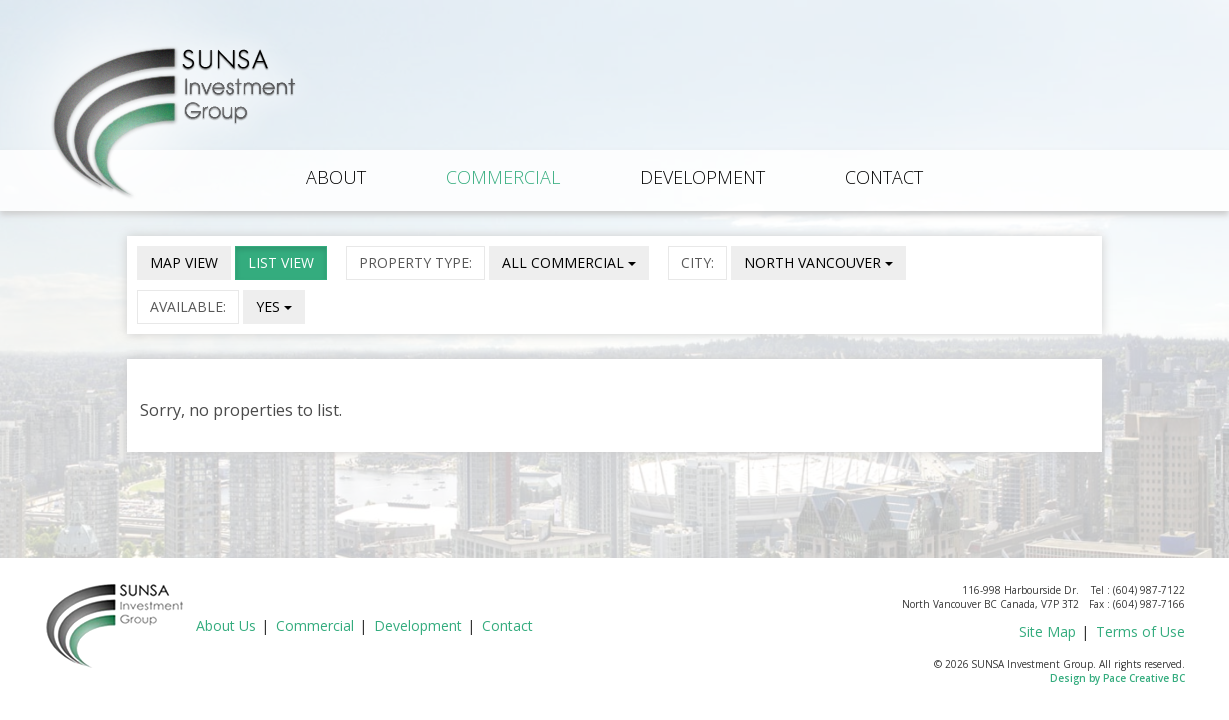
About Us (226, 625)
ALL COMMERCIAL (569, 262)
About (336, 177)
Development (702, 177)
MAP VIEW (184, 262)
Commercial (503, 177)
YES (274, 306)
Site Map (1047, 631)
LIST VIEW (281, 262)
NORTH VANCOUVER (818, 262)
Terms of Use (1140, 631)
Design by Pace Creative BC (1117, 678)
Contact (884, 177)
